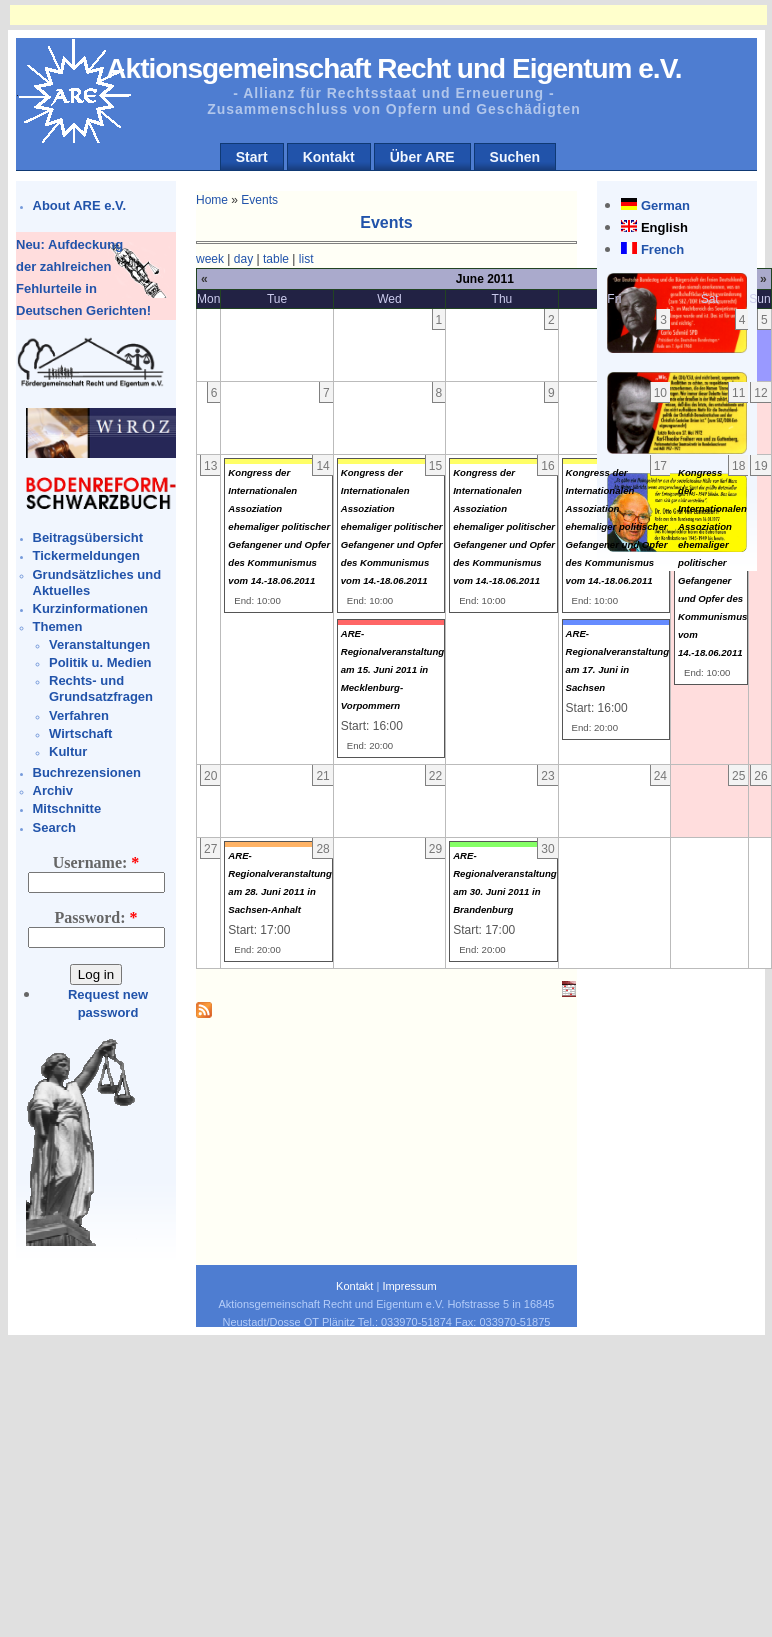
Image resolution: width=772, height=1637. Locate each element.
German (665, 205)
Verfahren (79, 715)
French (662, 249)
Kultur (68, 751)
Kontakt (329, 157)
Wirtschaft (80, 733)
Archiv (53, 790)
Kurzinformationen (91, 608)
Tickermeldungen (86, 555)
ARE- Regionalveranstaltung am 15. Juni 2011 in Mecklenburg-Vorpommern (392, 669)
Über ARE (422, 157)
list (306, 259)
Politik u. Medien (100, 662)
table (276, 259)
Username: (96, 862)
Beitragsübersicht (88, 537)
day (243, 259)
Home (212, 200)
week (210, 259)
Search (54, 827)
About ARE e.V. (80, 205)
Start (252, 157)
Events (259, 200)
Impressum (409, 1286)
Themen (58, 626)
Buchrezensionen (87, 772)
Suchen (515, 157)
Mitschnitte (67, 808)
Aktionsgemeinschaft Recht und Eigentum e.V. (393, 68)
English (664, 227)
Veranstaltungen (99, 644)
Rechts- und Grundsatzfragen (101, 688)
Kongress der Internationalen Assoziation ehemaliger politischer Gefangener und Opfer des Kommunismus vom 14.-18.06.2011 (279, 526)
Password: (95, 917)
